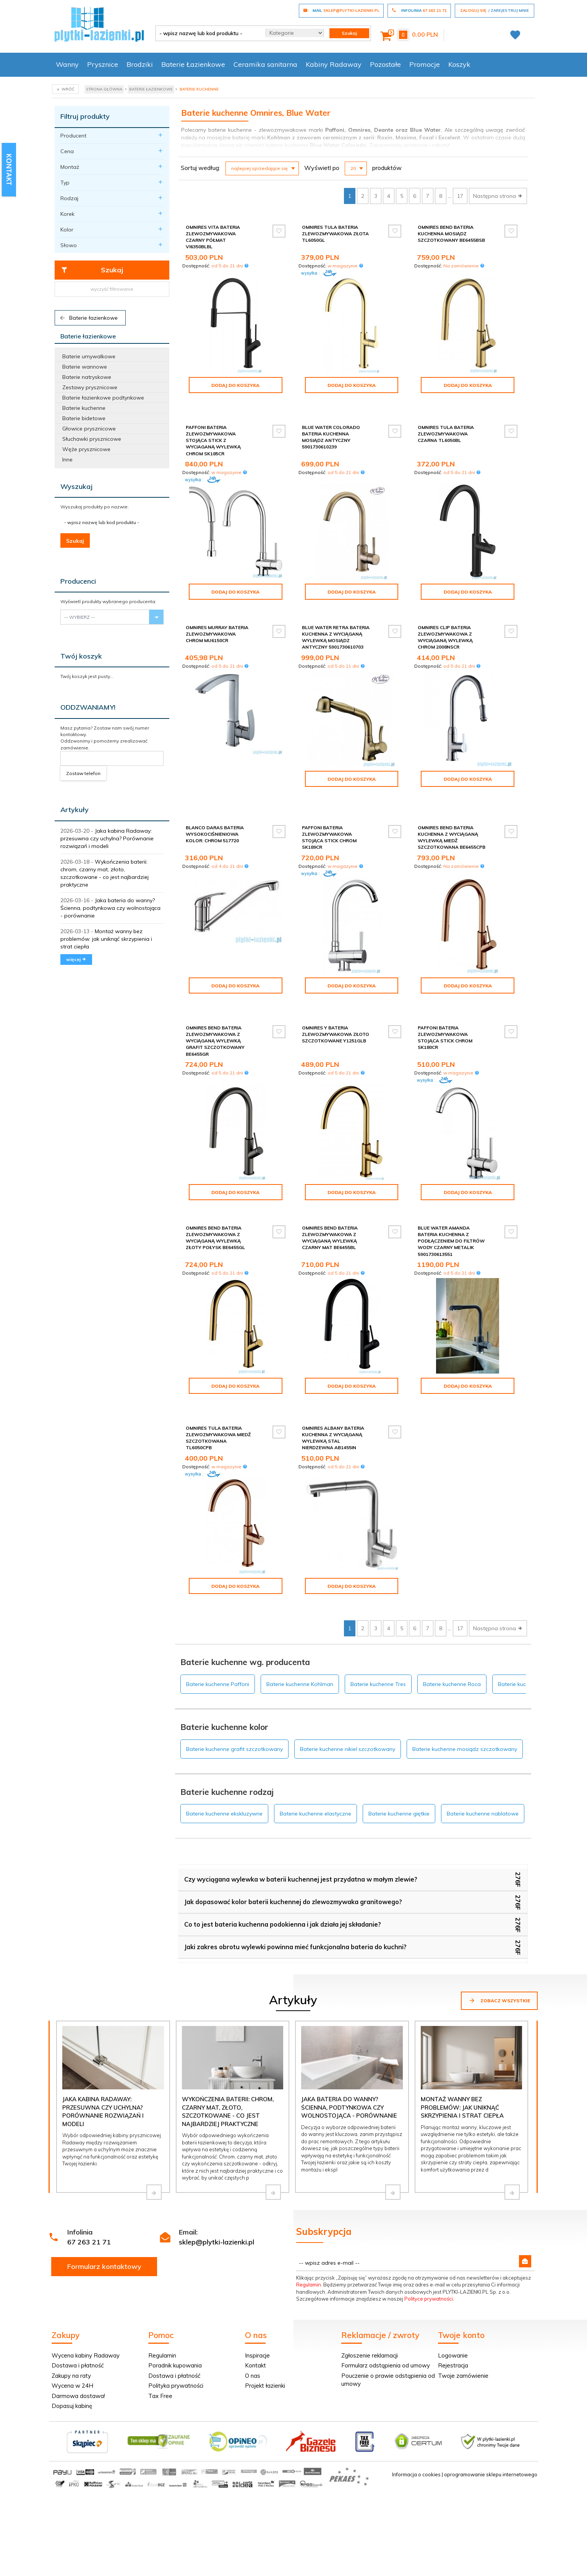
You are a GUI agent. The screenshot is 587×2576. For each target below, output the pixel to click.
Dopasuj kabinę (72, 2367)
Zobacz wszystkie (499, 1961)
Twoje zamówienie (463, 2336)
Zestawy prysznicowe (89, 387)
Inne (67, 459)
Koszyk (459, 64)
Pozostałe (385, 64)
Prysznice (102, 64)
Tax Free (160, 2357)
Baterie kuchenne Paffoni (217, 1645)
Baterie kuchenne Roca (452, 1645)
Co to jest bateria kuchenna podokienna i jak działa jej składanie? (282, 1885)
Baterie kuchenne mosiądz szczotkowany (464, 1710)
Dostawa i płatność (78, 2326)
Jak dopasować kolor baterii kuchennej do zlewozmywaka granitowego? (293, 1863)
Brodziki (139, 64)
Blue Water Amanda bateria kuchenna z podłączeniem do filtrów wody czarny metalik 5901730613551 (451, 1215)
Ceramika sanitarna (265, 64)
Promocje (424, 64)
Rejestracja (453, 2326)
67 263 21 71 (89, 2203)
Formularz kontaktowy (104, 2227)
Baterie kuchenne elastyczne (315, 1774)
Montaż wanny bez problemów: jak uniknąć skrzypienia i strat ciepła (106, 939)
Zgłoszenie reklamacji (369, 2316)
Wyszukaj (76, 486)
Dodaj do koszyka (235, 385)
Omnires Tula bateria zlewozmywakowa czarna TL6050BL (446, 427)
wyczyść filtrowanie (112, 289)
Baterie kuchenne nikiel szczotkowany (347, 1710)
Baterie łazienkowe (88, 317)
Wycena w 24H (72, 2346)
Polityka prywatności (175, 2346)
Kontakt (255, 2326)
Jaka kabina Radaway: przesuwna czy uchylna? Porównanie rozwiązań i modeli (107, 838)
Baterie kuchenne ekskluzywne (224, 1774)
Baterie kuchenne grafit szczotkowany (234, 1710)
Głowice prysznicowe (89, 428)
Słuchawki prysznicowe (91, 438)
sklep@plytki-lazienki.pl (216, 2203)
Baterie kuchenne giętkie (399, 1774)
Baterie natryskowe (86, 377)
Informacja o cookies (416, 2435)
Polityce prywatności (428, 2260)
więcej (76, 959)
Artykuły (74, 809)
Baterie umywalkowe (88, 356)
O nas (252, 2336)
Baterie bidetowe (83, 418)
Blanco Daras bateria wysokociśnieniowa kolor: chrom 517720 (215, 814)
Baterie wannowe (84, 366)
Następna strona (498, 196)
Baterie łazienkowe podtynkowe (103, 397)
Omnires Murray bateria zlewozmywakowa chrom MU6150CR (217, 627)
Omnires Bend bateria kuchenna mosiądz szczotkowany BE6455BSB (451, 233)
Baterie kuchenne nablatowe (483, 1774)
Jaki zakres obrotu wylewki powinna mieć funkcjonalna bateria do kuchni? (295, 1908)
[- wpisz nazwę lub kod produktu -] (208, 33)
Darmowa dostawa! (78, 2357)
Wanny (67, 64)
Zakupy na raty (71, 2336)
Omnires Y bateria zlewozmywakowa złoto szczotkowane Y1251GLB (335, 1008)
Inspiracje (257, 2316)
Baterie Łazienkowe (193, 64)
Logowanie (453, 2316)
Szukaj (92, 270)
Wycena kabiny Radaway (86, 2316)
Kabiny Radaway (334, 64)
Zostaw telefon (83, 773)
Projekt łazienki (265, 2346)
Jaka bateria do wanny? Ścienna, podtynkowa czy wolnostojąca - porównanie (110, 908)
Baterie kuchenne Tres (378, 1645)
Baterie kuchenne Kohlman (299, 1645)
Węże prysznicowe (86, 449)
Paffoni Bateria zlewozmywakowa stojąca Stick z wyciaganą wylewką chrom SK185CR (213, 434)
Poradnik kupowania (175, 2326)
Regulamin (308, 2246)
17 (460, 196)
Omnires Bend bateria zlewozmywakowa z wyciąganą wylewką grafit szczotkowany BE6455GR (215, 1015)
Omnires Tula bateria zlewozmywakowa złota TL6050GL (335, 233)
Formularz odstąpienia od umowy (385, 2326)
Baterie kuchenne (83, 408)
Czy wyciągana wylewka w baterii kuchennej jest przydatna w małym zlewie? (300, 1840)
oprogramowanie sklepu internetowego (490, 2435)
